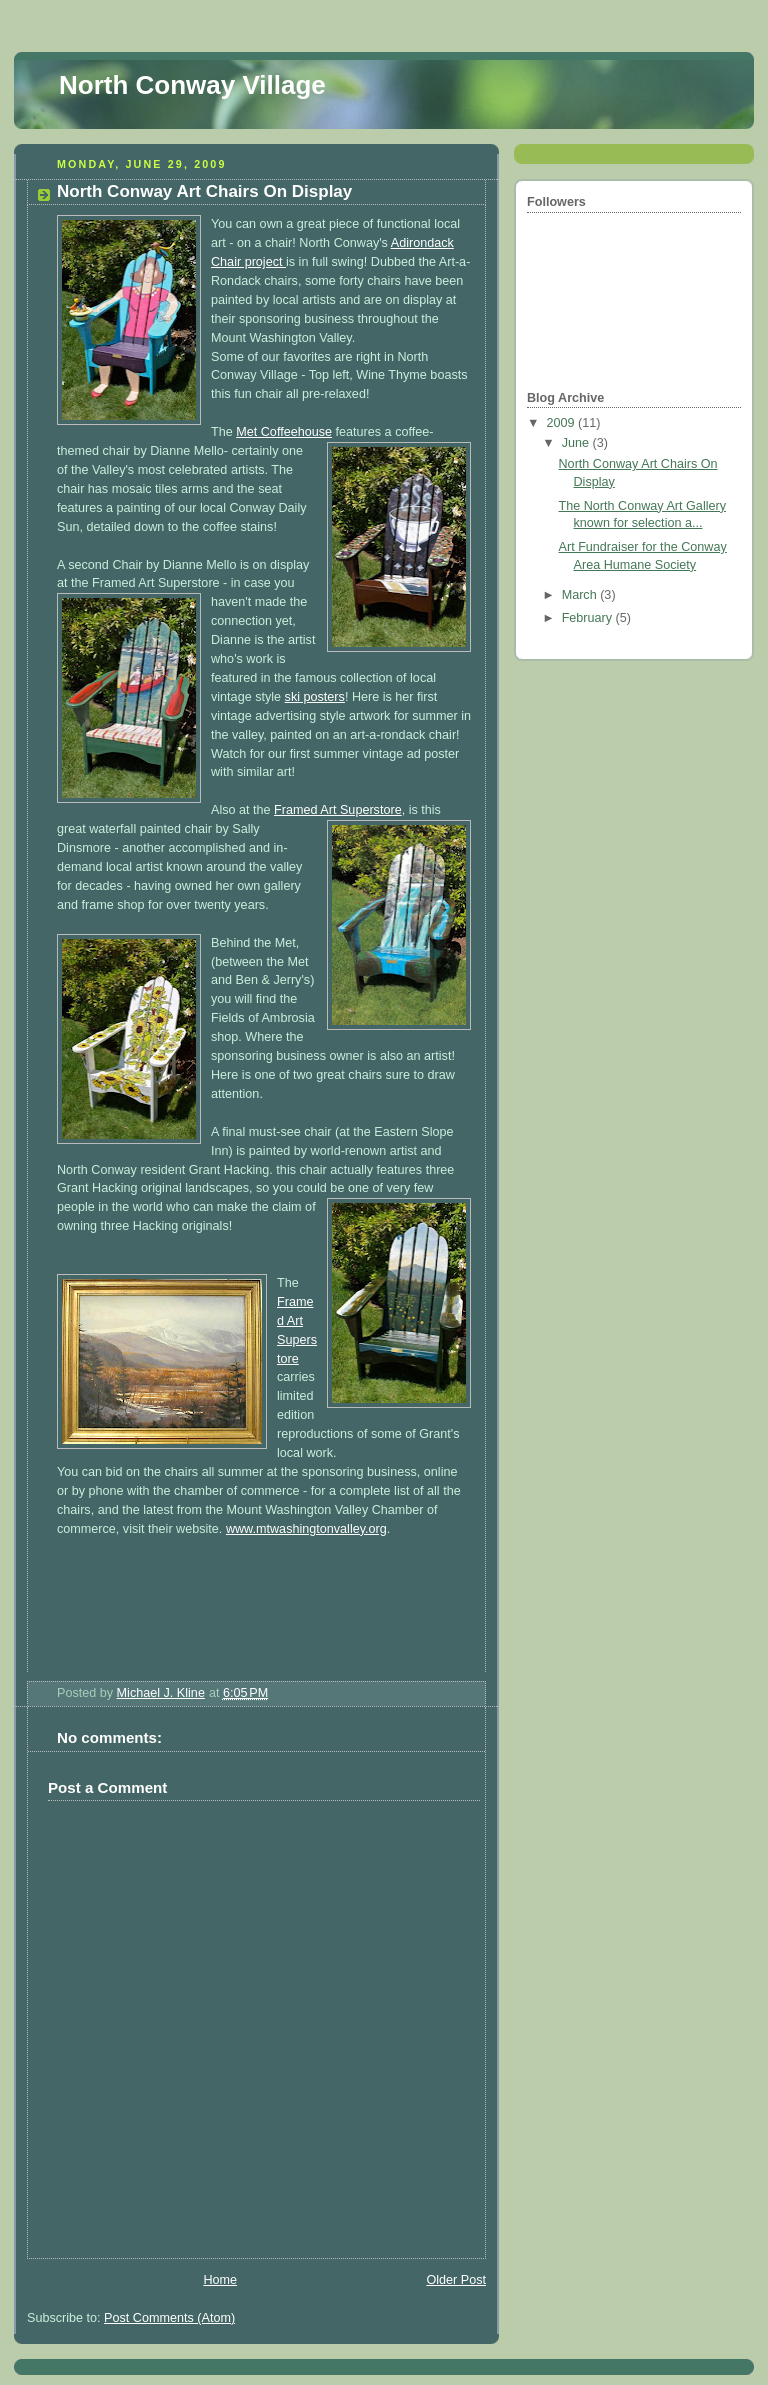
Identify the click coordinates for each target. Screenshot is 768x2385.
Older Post (456, 2280)
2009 (563, 423)
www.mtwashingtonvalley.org (306, 1529)
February (589, 618)
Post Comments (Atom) (169, 2318)
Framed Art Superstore (338, 810)
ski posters (315, 697)
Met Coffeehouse (284, 432)
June (577, 443)
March (581, 595)
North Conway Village (192, 85)
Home (220, 2280)
